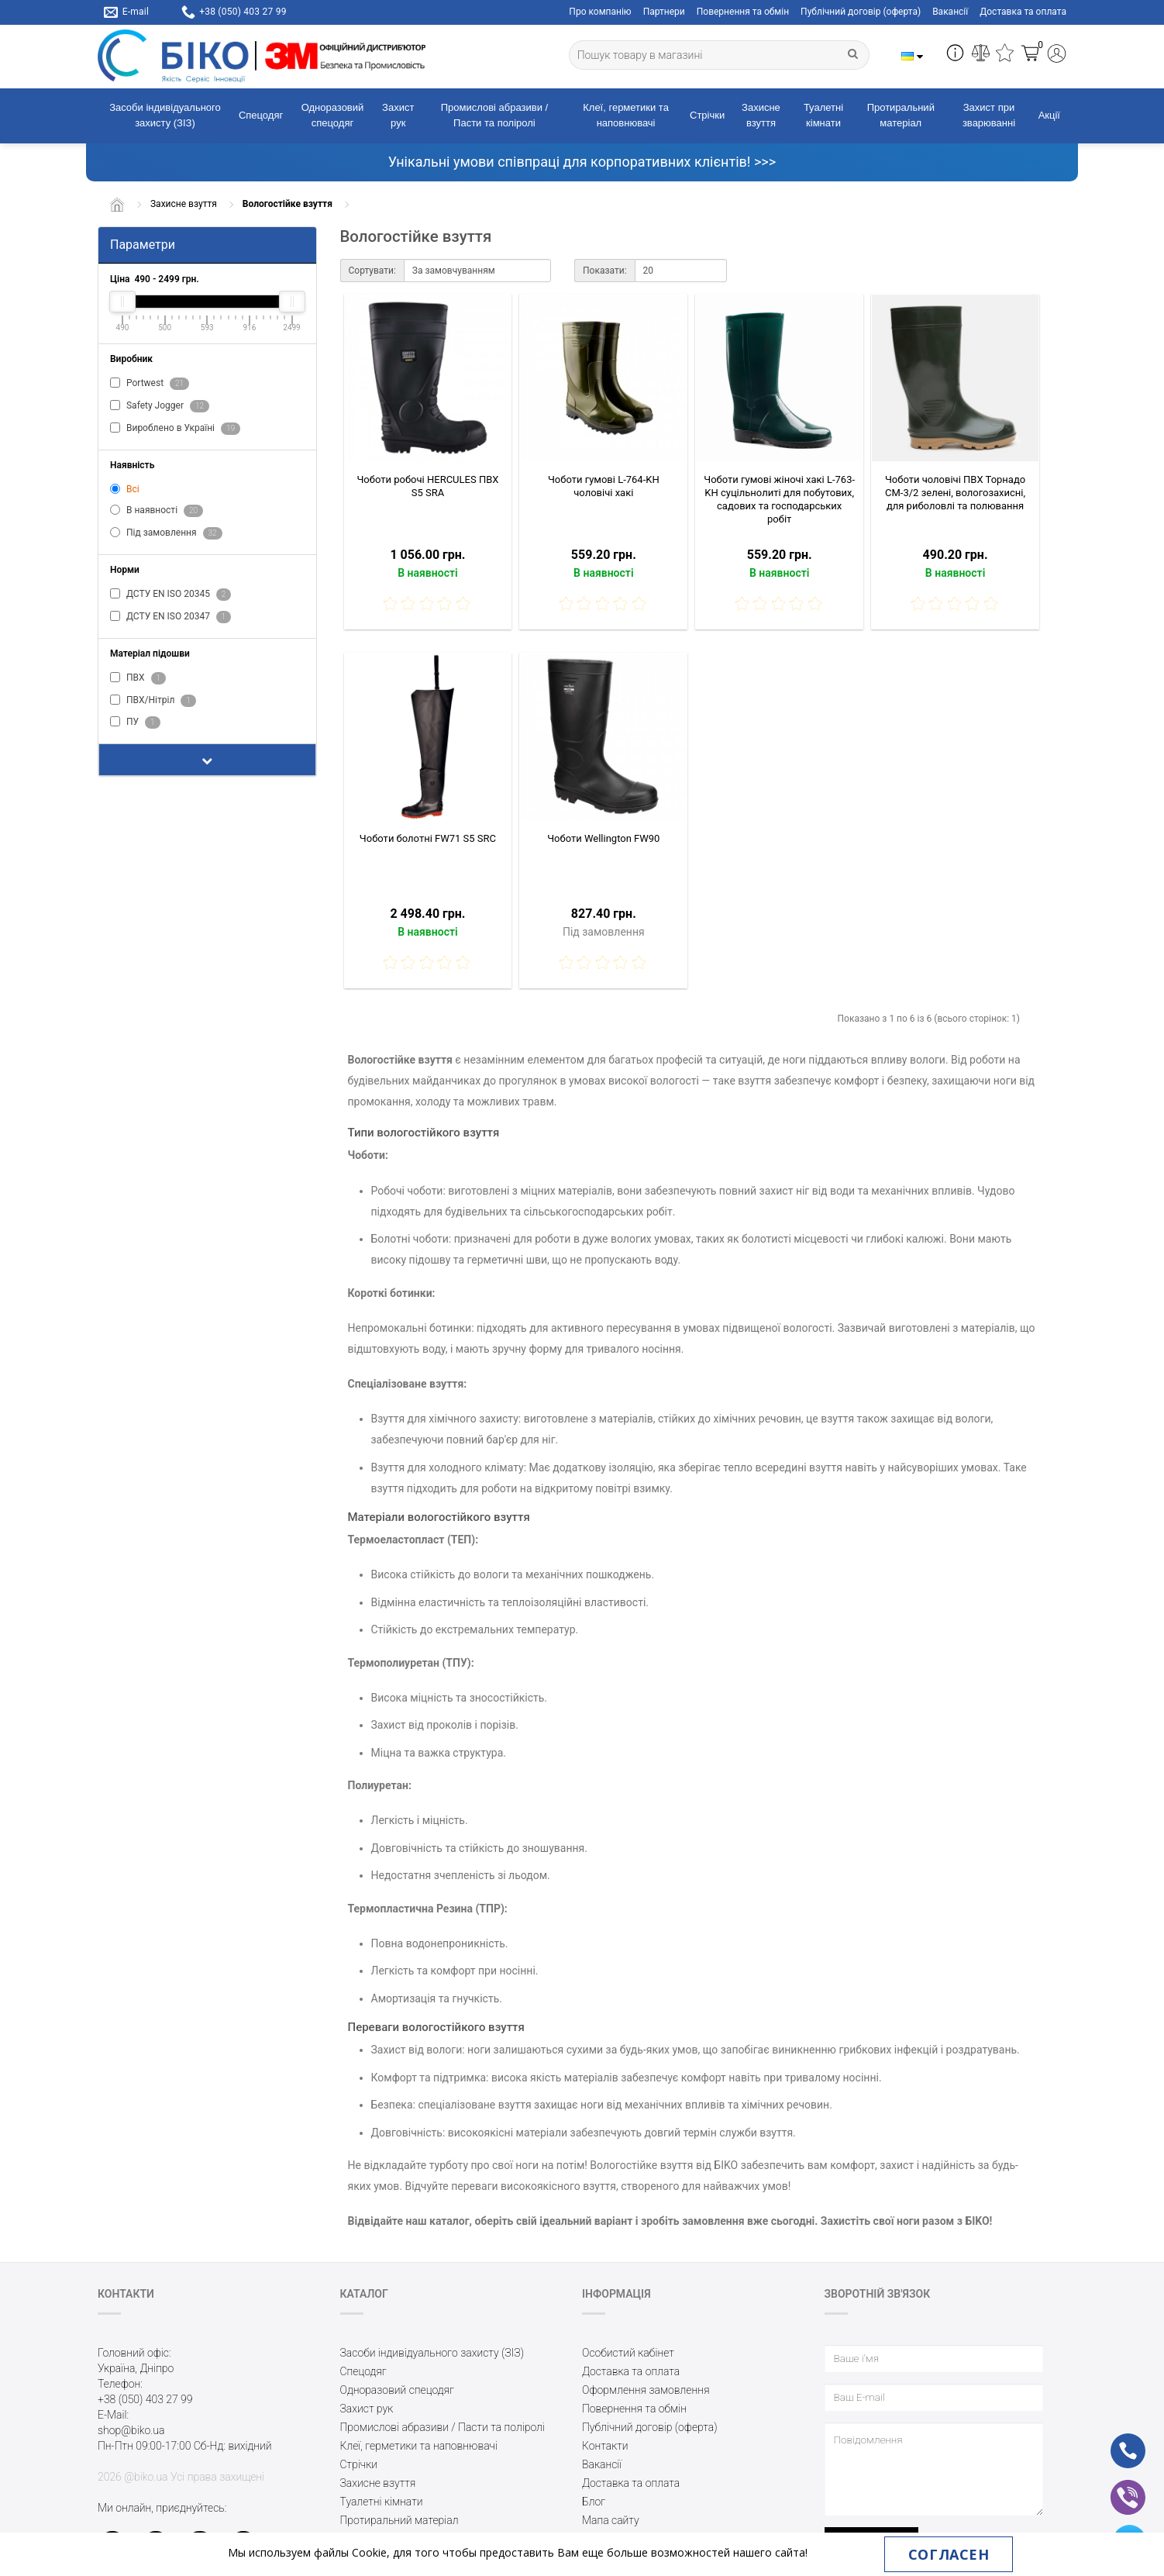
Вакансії (950, 11)
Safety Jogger (159, 406)
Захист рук (398, 115)
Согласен (948, 2554)
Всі (124, 489)
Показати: (605, 270)
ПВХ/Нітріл (153, 701)
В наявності (156, 511)
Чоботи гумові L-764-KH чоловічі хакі (603, 486)
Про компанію (600, 11)
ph (1116, 2440)
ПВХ (138, 678)
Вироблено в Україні (175, 428)
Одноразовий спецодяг (332, 115)
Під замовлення (166, 533)
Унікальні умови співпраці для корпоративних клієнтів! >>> (582, 161)
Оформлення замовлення (646, 2390)
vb (1116, 2486)
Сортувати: (372, 270)
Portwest (149, 384)
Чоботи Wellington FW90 (603, 838)
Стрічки (707, 115)
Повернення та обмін (743, 11)
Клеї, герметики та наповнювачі (626, 115)
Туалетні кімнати (823, 115)
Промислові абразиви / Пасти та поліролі (494, 115)
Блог (593, 2501)
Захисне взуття (761, 115)
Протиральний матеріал (901, 115)
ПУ (135, 722)
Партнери (664, 11)
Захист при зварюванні (989, 115)
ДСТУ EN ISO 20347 (170, 617)
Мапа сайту (610, 2520)
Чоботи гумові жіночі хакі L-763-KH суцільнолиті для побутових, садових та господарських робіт (779, 499)
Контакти (605, 2446)
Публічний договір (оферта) (861, 11)
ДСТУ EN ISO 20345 (170, 594)
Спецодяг (261, 115)
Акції (1049, 115)
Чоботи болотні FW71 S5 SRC (428, 838)
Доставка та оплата (1023, 11)
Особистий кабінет (628, 2353)
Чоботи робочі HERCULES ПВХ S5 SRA (427, 486)
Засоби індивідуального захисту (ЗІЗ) (165, 115)
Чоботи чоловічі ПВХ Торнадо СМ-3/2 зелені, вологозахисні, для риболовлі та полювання (955, 493)
